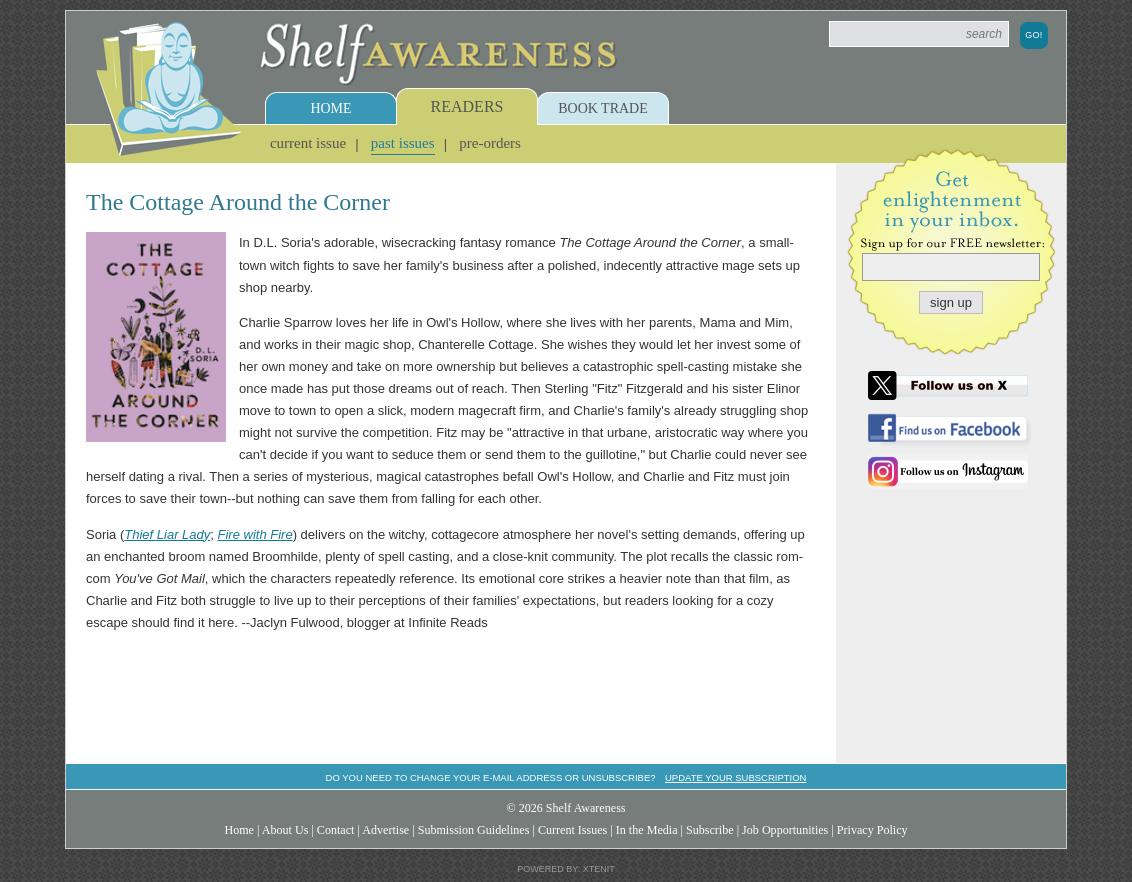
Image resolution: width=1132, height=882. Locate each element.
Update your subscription (735, 777)
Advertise (385, 830)
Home (330, 108)
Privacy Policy (872, 830)
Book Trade (603, 108)
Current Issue (308, 143)
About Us (285, 830)
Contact (336, 830)
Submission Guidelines (474, 830)
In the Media (647, 830)
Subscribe (710, 830)
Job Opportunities (785, 830)
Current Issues (572, 830)
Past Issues (403, 143)
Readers (467, 106)
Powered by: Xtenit (566, 869)
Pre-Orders (490, 143)
